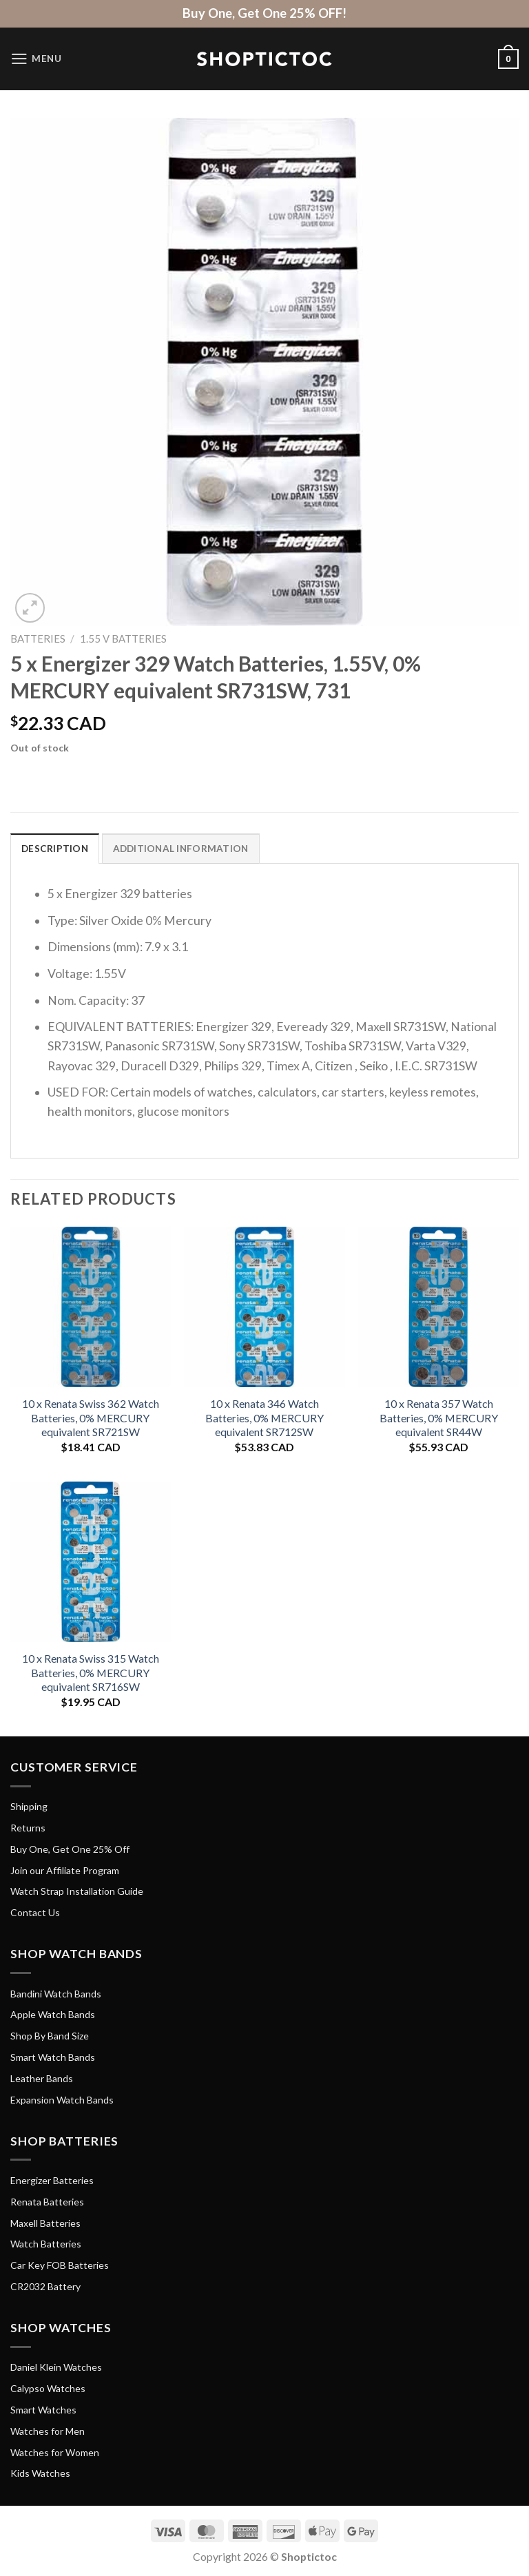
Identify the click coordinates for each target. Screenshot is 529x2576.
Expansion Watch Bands (62, 2100)
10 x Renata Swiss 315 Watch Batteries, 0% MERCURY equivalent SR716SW (90, 1673)
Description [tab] (55, 849)
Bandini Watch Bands (55, 1993)
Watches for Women (54, 2452)
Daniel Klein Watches (56, 2368)
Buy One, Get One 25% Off (69, 1849)
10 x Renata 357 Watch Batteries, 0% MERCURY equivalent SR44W (439, 1418)
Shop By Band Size (49, 2036)
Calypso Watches (47, 2389)
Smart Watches (43, 2410)
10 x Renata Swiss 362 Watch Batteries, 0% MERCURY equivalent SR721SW (90, 1418)
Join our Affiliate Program (64, 1870)
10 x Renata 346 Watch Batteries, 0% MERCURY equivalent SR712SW (264, 1418)
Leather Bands (41, 2078)
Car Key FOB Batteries (59, 2266)
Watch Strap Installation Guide (76, 1892)
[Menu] (36, 58)
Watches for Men (47, 2432)
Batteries (37, 638)
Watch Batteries (45, 2244)
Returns (27, 1828)
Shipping (29, 1807)
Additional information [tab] (183, 849)
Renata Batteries (47, 2202)
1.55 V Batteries (123, 638)
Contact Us (35, 1913)
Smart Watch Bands (52, 2058)
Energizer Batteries (52, 2181)
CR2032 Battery (45, 2287)
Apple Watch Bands (52, 2015)
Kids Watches (40, 2474)
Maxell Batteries (45, 2223)
